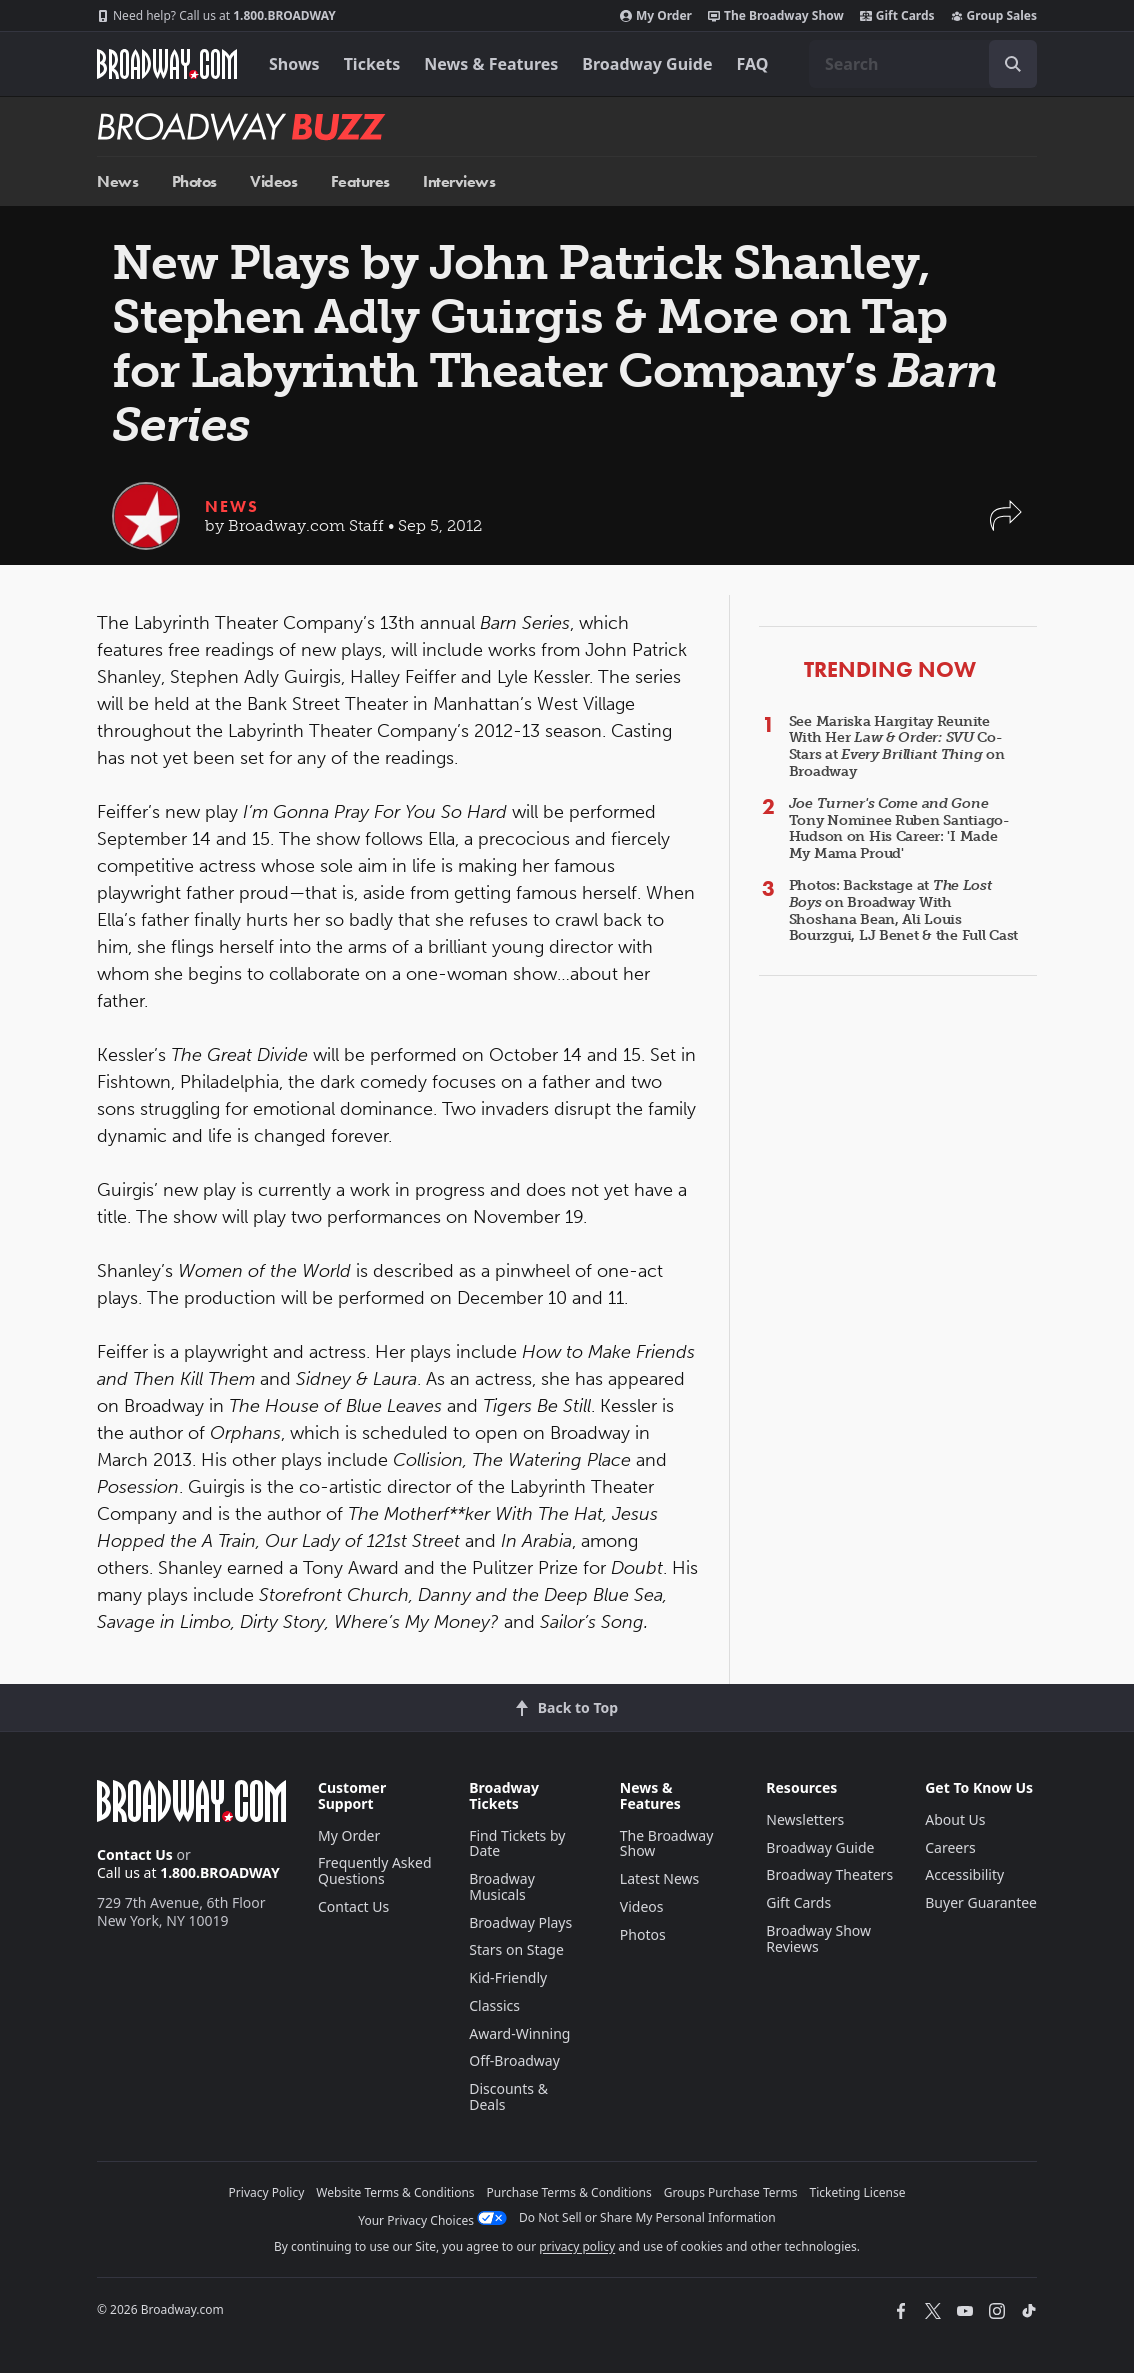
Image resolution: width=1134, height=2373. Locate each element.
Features (360, 181)
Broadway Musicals (502, 1886)
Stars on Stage (516, 1949)
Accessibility (964, 1874)
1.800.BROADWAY (216, 16)
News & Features (491, 64)
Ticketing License (858, 2192)
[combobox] (923, 64)
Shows (294, 64)
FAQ (753, 64)
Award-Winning (519, 2033)
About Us (955, 1819)
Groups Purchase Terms (731, 2192)
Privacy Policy (267, 2192)
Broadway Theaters (829, 1874)
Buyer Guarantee (981, 1902)
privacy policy (577, 2246)
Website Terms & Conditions (395, 2192)
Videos (273, 181)
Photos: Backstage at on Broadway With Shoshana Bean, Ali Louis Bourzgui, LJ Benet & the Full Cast (903, 910)
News (117, 181)
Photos (194, 181)
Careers (950, 1847)
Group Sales (994, 16)
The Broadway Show (776, 16)
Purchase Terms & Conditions (569, 2192)
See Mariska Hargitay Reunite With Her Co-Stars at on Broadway (897, 746)
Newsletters (805, 1819)
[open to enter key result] (1013, 64)
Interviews (459, 181)
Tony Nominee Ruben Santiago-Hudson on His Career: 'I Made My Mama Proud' (899, 828)
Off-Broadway (514, 2060)
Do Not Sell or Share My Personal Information (647, 2217)
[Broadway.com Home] (167, 64)
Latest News (660, 1878)
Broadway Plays (520, 1922)
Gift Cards (897, 16)
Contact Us (135, 1854)
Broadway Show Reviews (818, 1938)
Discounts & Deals (508, 2096)
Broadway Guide (647, 64)
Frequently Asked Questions (375, 1870)
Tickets (372, 64)
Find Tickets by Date (517, 1843)
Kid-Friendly (508, 1977)
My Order (656, 16)
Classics (494, 2005)
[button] (1006, 525)
